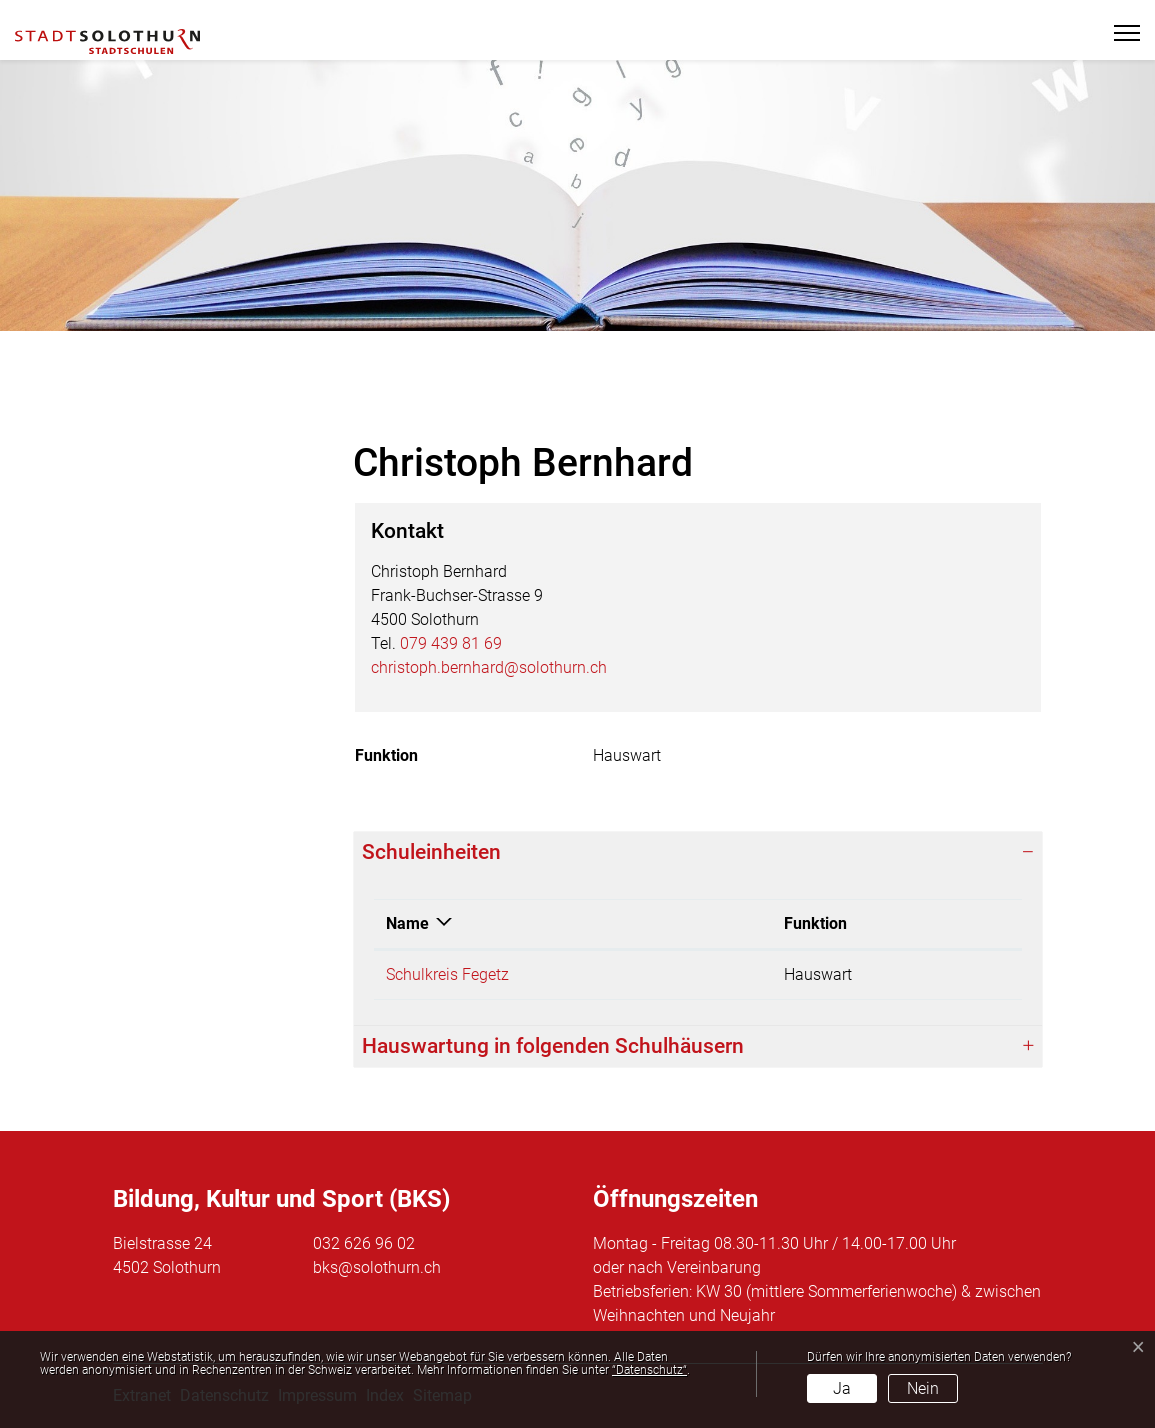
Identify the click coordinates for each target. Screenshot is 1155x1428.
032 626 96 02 (364, 1243)
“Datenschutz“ (649, 1370)
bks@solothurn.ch (377, 1267)
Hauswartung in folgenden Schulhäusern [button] (553, 1046)
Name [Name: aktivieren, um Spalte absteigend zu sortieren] (407, 923)
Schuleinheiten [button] (431, 852)
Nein (923, 1388)
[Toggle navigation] (1118, 33)
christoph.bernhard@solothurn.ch (489, 667)
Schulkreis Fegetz (447, 974)
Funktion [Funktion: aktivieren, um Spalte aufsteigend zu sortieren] (815, 923)
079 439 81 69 (451, 643)
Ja (842, 1388)
